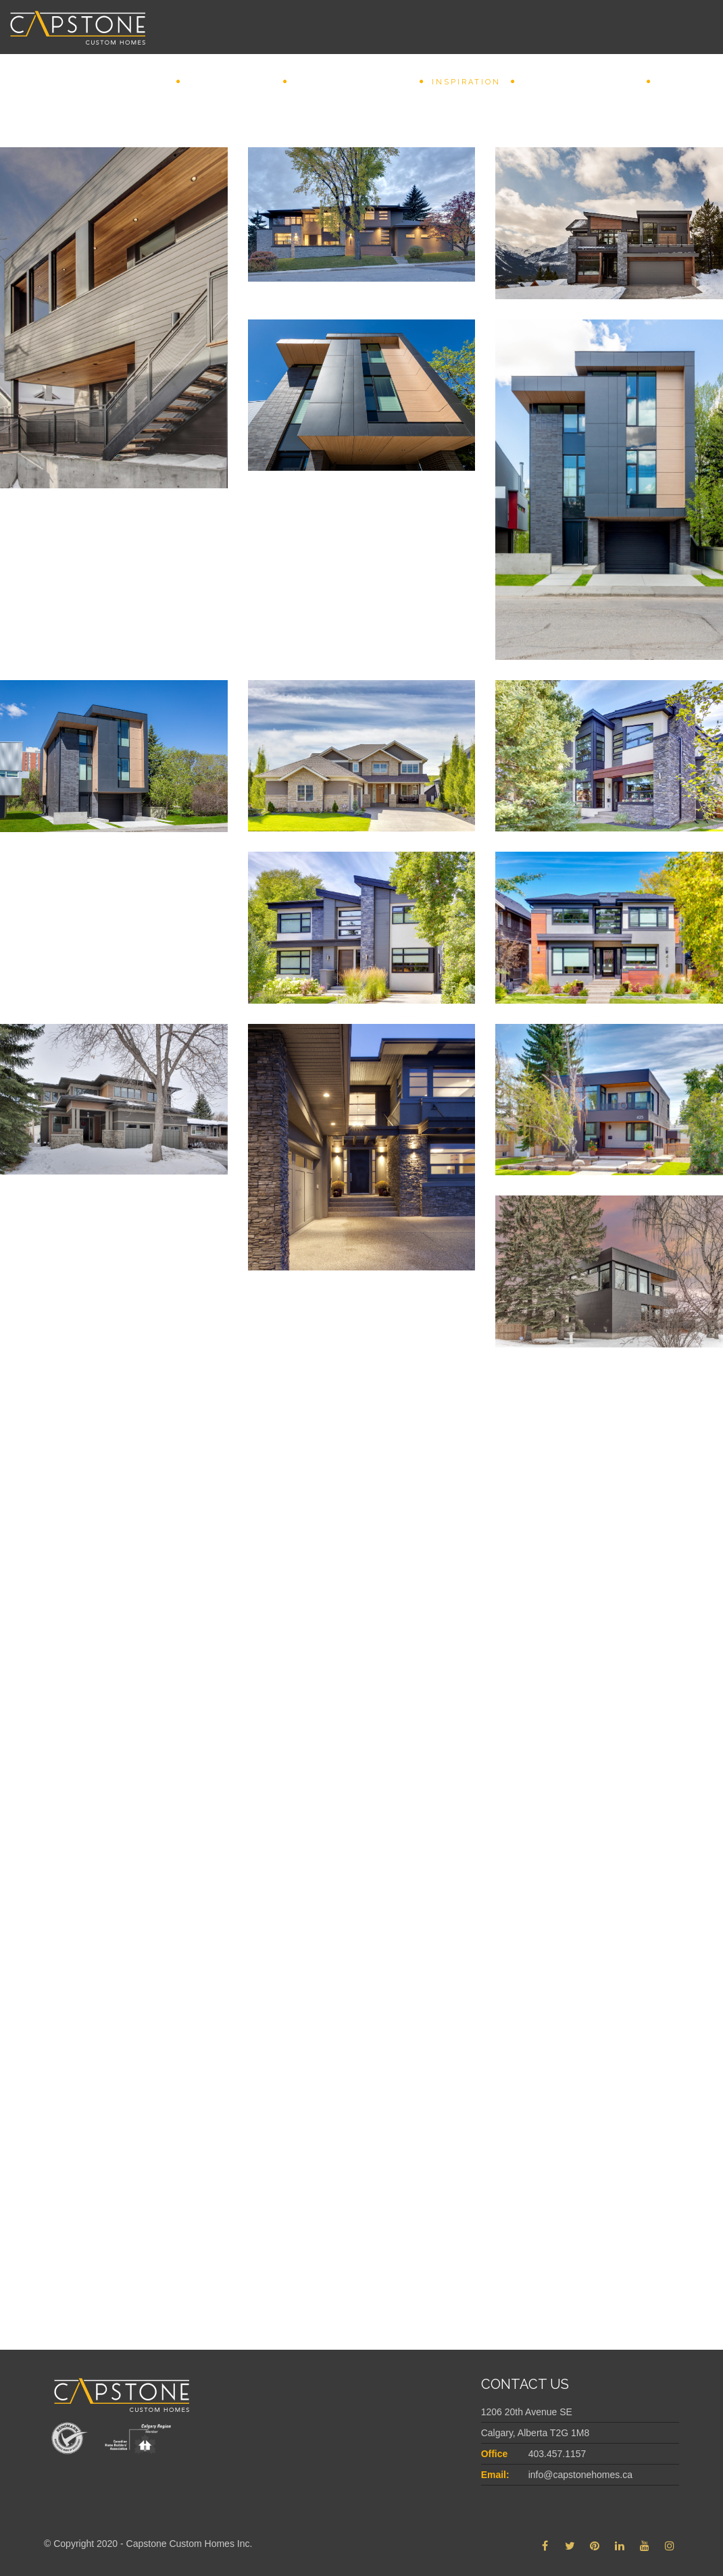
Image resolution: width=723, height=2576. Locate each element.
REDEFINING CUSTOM (352, 82)
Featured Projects (580, 82)
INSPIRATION (466, 82)
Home (151, 82)
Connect (684, 82)
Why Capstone (231, 82)
